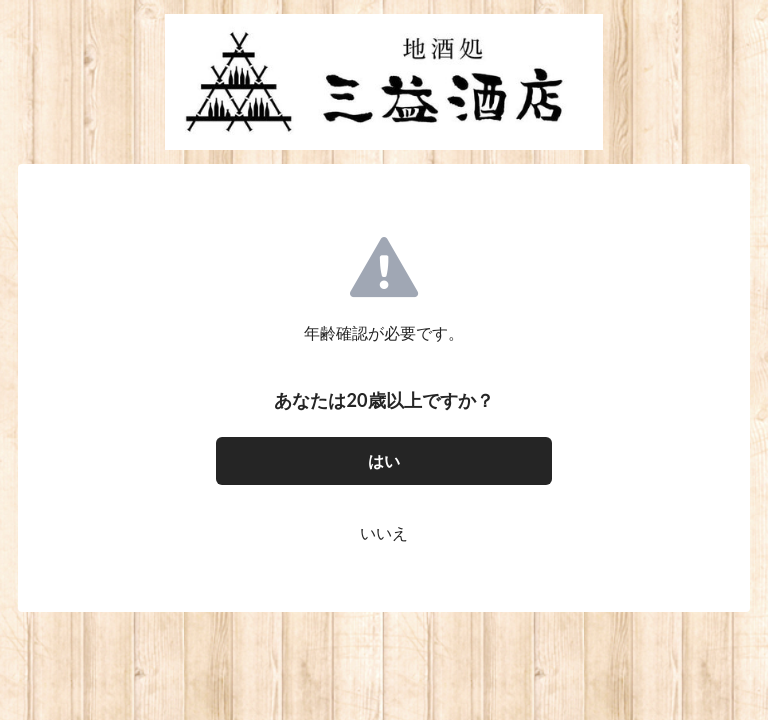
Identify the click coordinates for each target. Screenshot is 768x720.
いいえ (384, 532)
